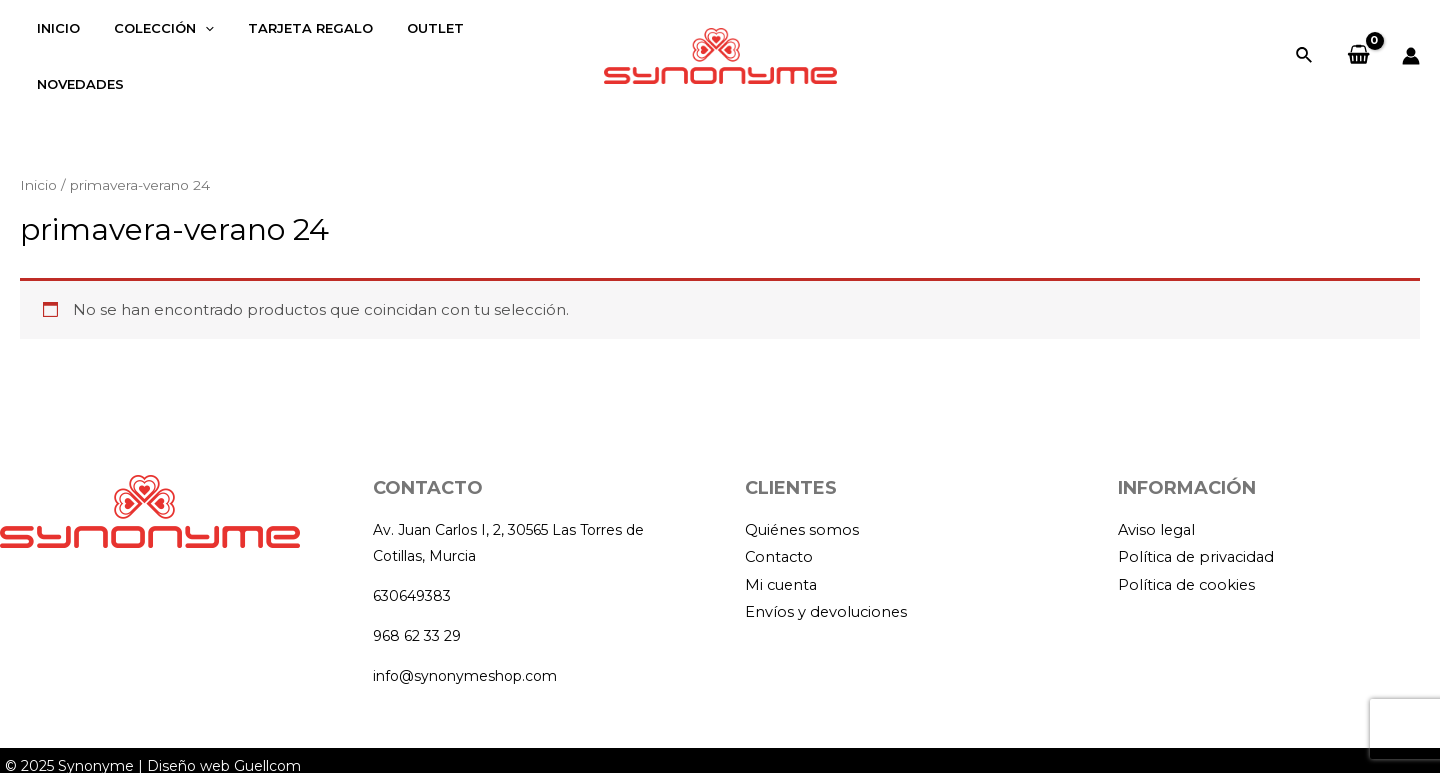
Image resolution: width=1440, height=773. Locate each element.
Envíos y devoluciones (828, 589)
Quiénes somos (803, 505)
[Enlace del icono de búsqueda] (1305, 43)
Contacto (780, 533)
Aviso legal (1158, 505)
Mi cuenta (783, 561)
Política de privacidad (1199, 533)
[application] (193, 43)
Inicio (38, 160)
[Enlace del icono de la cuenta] (1411, 43)
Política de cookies (1189, 561)
